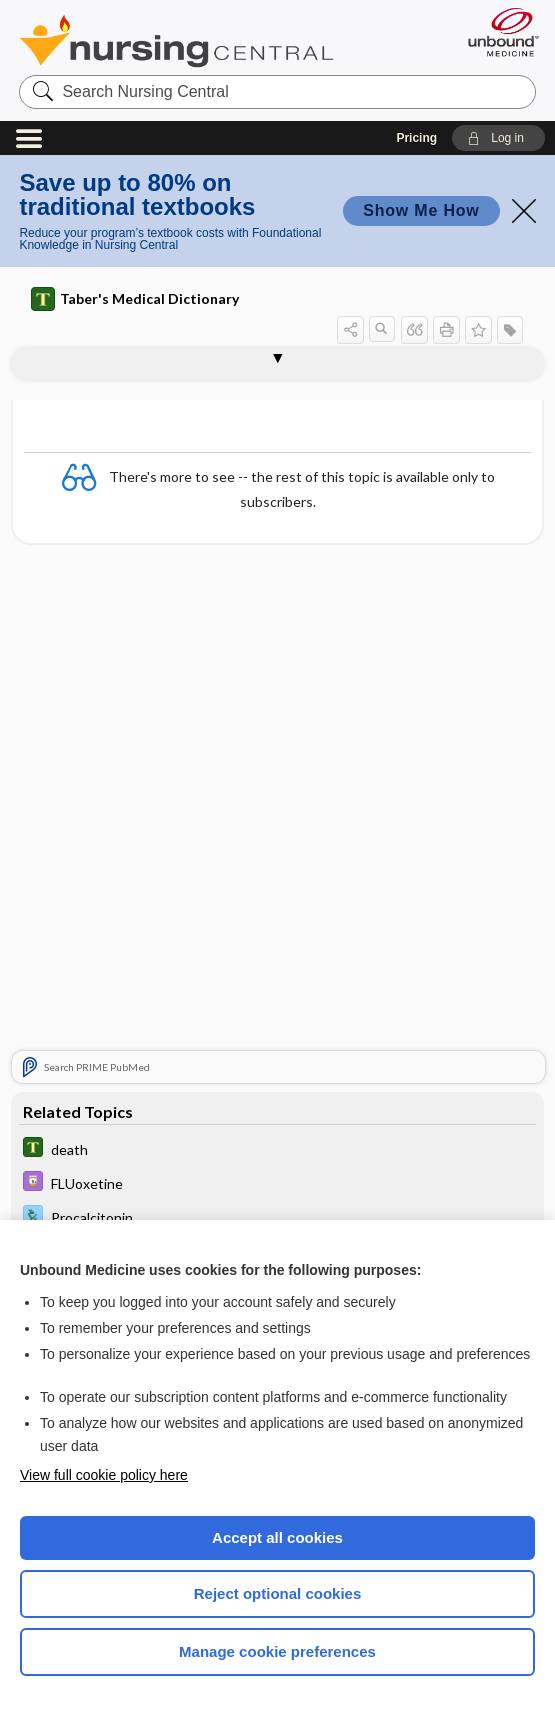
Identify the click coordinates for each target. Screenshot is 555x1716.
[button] (498, 138)
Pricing (416, 138)
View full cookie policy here (104, 1475)
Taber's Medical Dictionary (135, 299)
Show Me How (421, 210)
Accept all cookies (277, 1537)
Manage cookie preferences (277, 1651)
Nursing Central (176, 41)
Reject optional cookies (278, 1593)
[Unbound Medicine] (497, 32)
